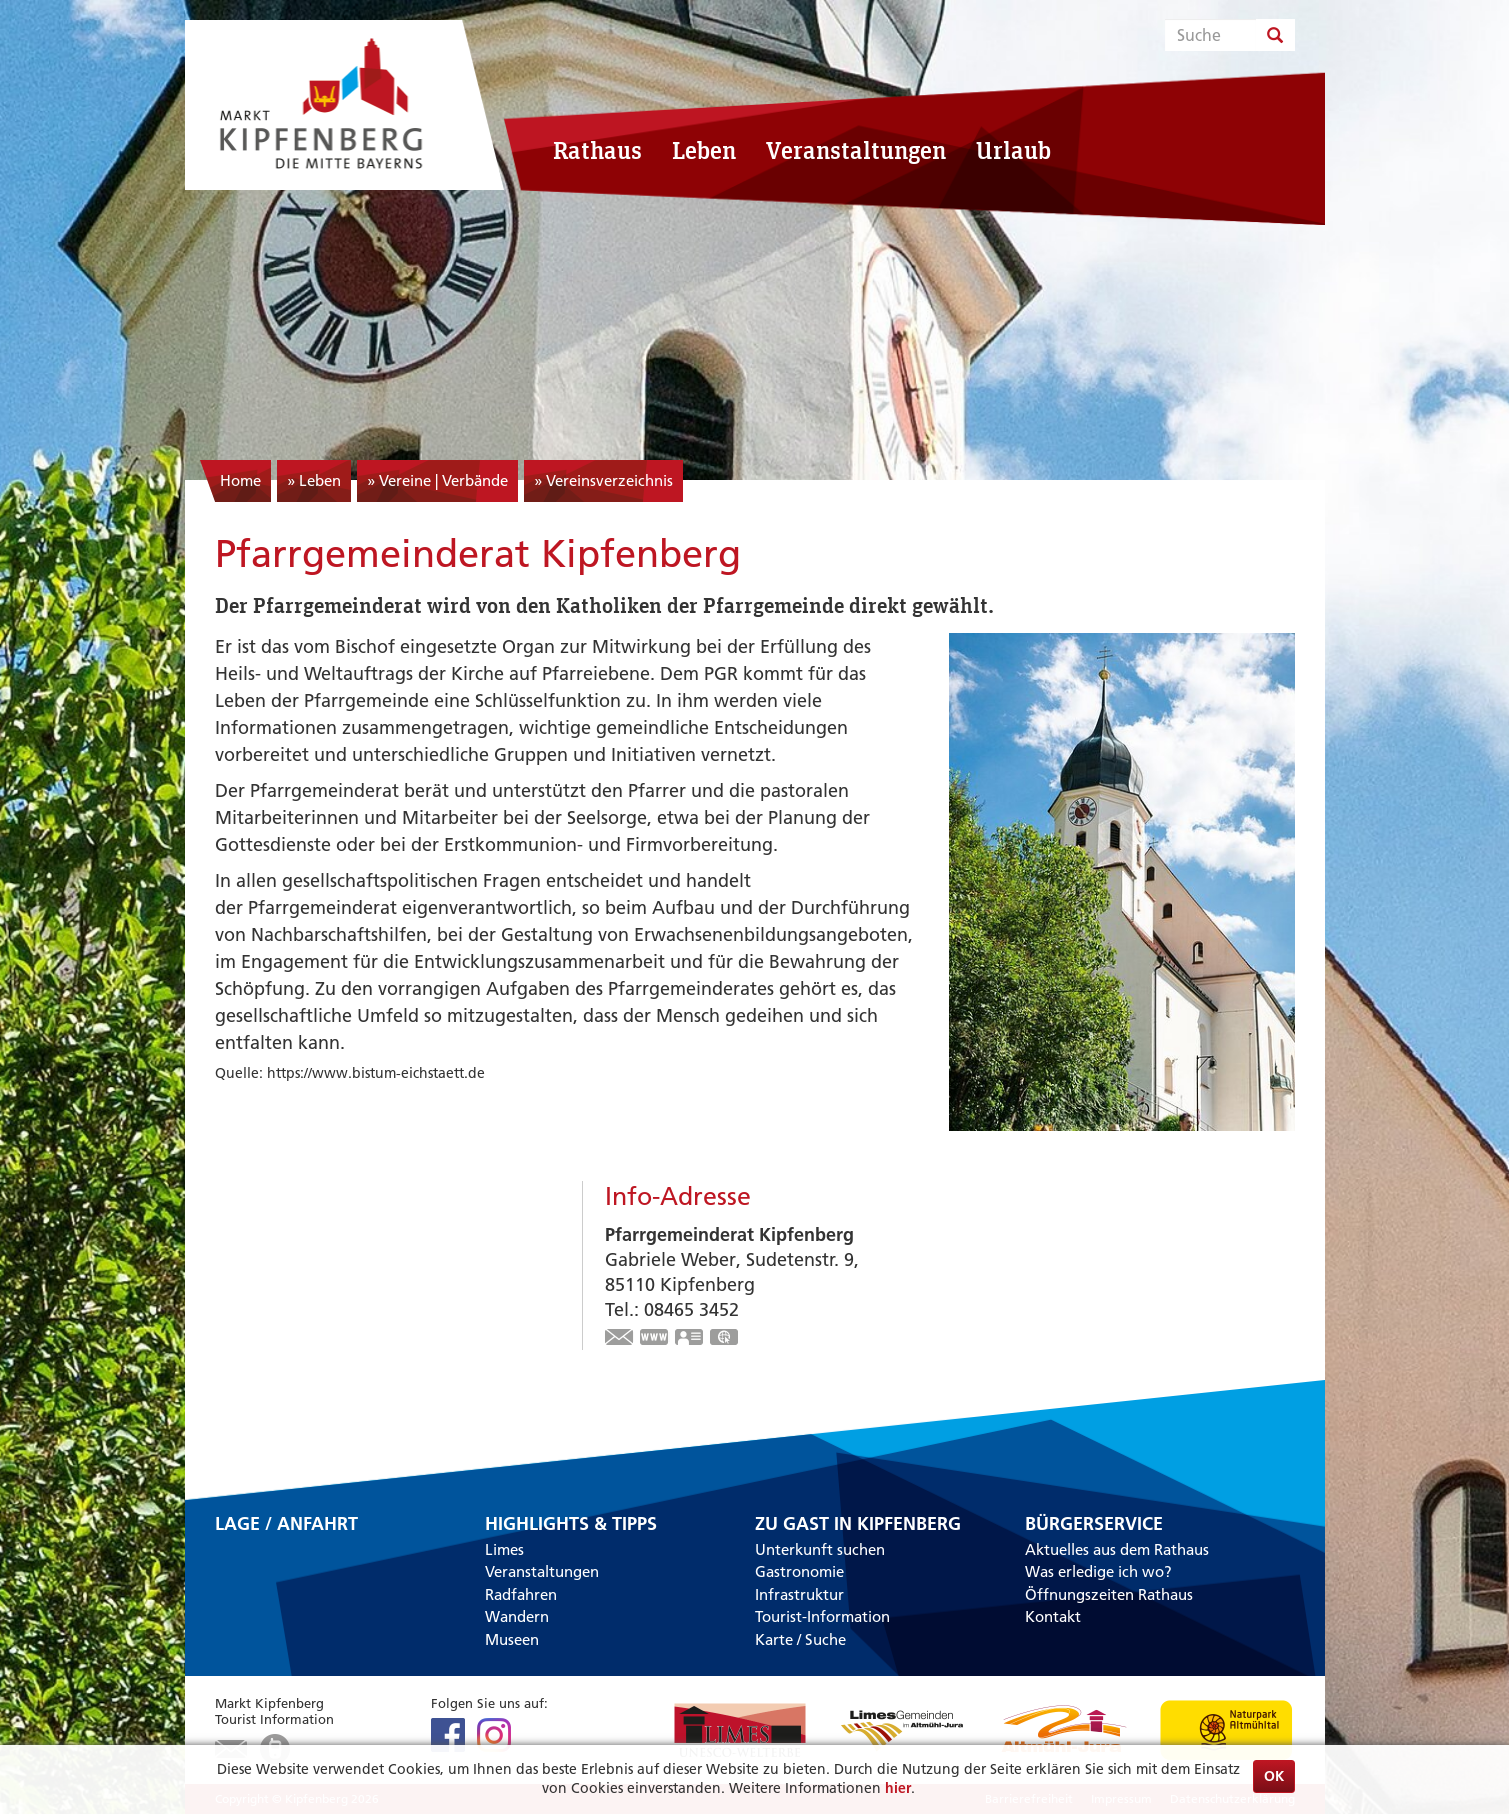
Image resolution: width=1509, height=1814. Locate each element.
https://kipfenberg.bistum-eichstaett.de (655, 1339)
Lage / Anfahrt (286, 1525)
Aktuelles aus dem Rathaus (1117, 1549)
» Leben (314, 480)
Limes (504, 1549)
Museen (512, 1639)
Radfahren (521, 1594)
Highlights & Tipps (571, 1524)
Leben (704, 150)
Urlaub (1013, 150)
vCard (690, 1339)
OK (1274, 1776)
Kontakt (1053, 1616)
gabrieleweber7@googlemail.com (620, 1339)
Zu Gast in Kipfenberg (858, 1524)
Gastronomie (799, 1571)
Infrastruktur (799, 1594)
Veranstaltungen (856, 150)
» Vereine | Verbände (437, 480)
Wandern (517, 1616)
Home (240, 480)
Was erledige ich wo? (1098, 1571)
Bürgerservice (1094, 1524)
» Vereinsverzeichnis (603, 480)
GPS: (725, 1339)
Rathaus (597, 150)
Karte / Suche (800, 1639)
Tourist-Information (822, 1616)
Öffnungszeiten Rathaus (1109, 1594)
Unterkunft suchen (820, 1549)
